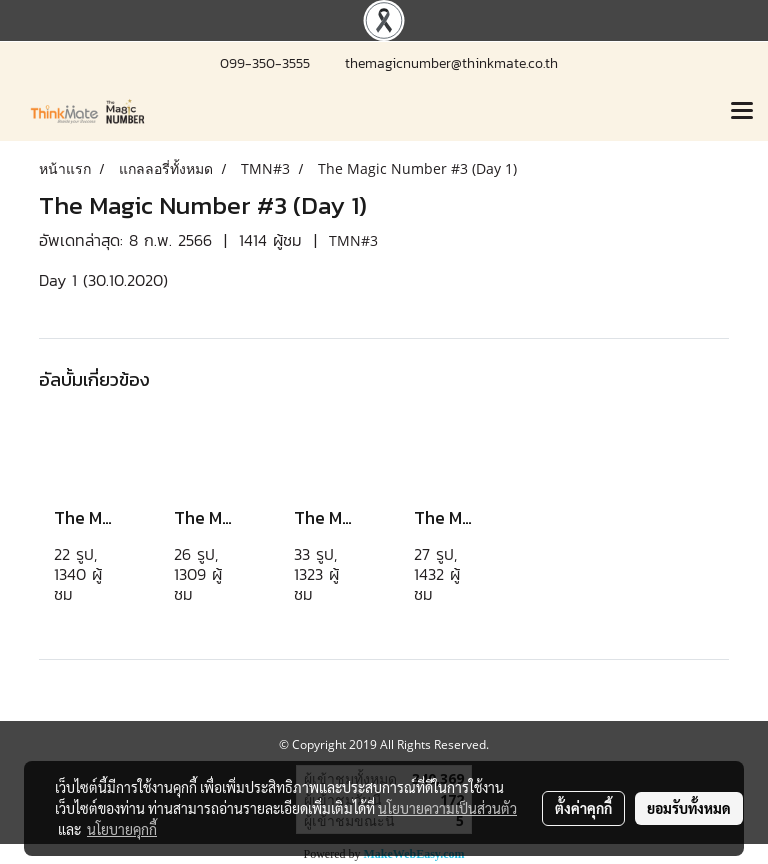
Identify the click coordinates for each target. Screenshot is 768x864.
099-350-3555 (267, 63)
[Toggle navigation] (742, 112)
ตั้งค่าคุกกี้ (583, 808)
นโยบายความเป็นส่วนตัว (447, 808)
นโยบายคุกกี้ (122, 829)
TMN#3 (353, 240)
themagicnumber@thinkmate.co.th (451, 63)
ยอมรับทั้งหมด (689, 808)
